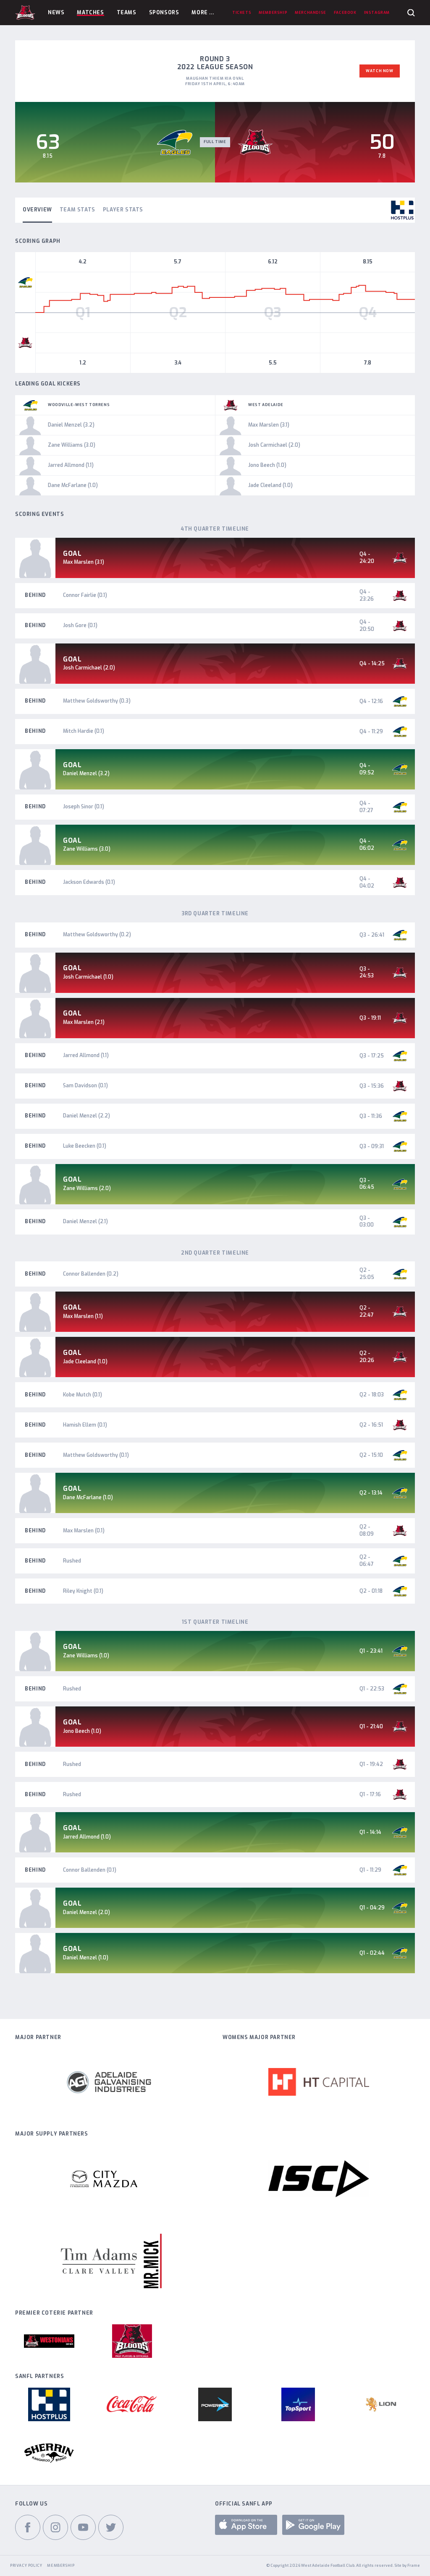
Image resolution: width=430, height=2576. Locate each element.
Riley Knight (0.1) (83, 1591)
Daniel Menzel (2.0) (86, 1912)
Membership (60, 2565)
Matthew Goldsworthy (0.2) (97, 934)
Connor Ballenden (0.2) (90, 1274)
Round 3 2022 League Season (215, 63)
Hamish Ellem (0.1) (85, 1425)
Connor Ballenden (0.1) (89, 1870)
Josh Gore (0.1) (80, 625)
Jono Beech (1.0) (82, 1731)
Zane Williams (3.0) (86, 849)
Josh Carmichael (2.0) (89, 667)
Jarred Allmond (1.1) (86, 1055)
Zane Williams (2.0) (87, 1188)
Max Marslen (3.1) (83, 562)
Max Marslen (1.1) (83, 1316)
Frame (413, 2565)
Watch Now (379, 70)
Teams (126, 12)
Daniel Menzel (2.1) (85, 1221)
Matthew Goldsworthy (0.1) (96, 1455)
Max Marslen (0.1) (84, 1530)
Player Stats (123, 209)
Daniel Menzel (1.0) (85, 1957)
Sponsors (164, 12)
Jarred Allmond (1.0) (87, 1837)
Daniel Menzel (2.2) (86, 1115)
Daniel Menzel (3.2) (86, 773)
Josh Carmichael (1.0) (88, 977)
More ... (202, 12)
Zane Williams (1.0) (86, 1655)
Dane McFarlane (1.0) (88, 1497)
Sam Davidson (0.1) (85, 1085)
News (56, 12)
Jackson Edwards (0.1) (89, 882)
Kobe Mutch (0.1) (82, 1394)
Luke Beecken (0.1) (84, 1146)
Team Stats (77, 209)
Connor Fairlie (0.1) (85, 595)
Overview (37, 209)
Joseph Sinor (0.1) (83, 806)
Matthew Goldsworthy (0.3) (97, 701)
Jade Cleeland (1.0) (85, 1361)
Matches (90, 12)
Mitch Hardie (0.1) (83, 731)
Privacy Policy (26, 2565)
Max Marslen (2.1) (84, 1022)
